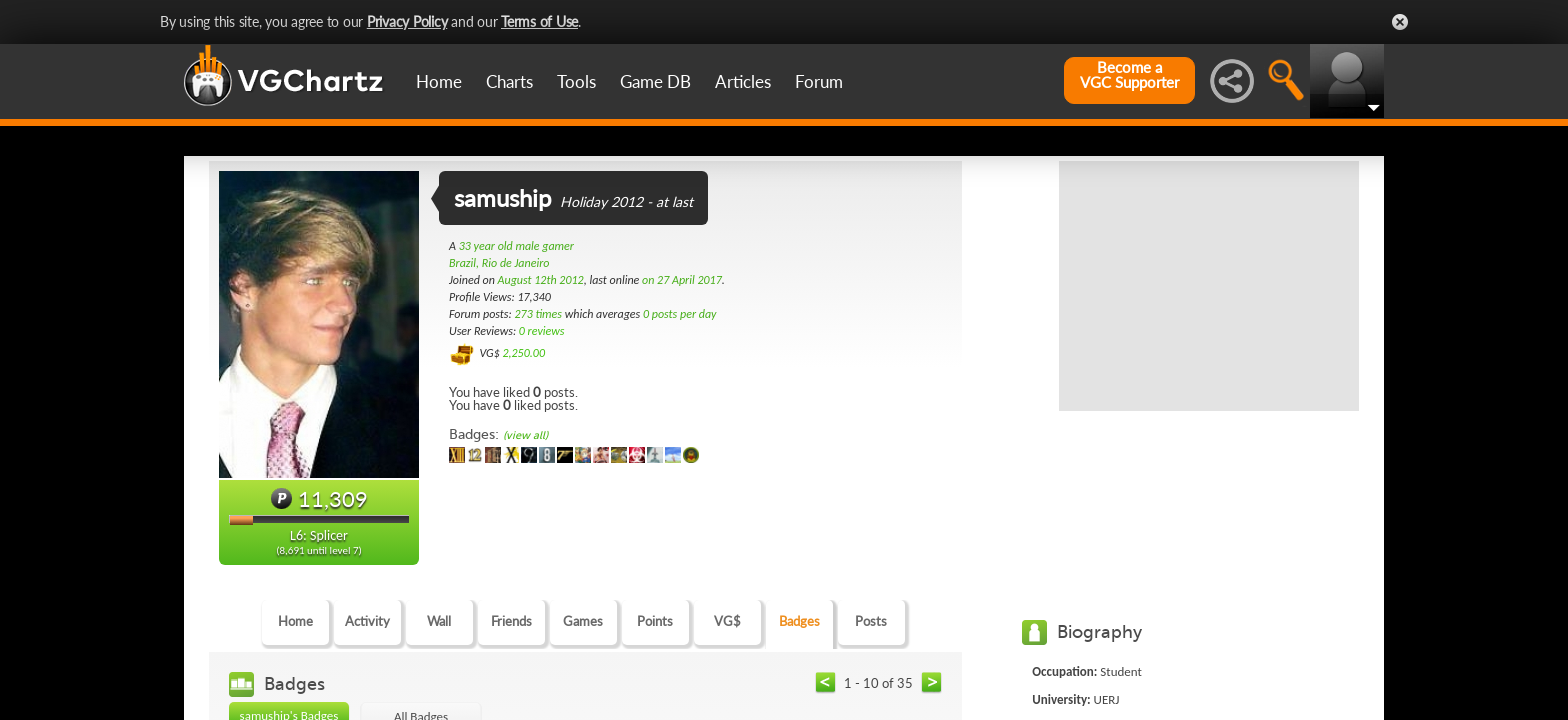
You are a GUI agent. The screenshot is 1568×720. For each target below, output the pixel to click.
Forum (819, 81)
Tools (576, 81)
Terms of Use (539, 21)
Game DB (655, 81)
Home (439, 81)
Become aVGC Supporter (1129, 75)
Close (1400, 22)
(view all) (525, 435)
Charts (509, 81)
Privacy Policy (407, 21)
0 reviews (542, 331)
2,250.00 (523, 353)
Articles (743, 81)
